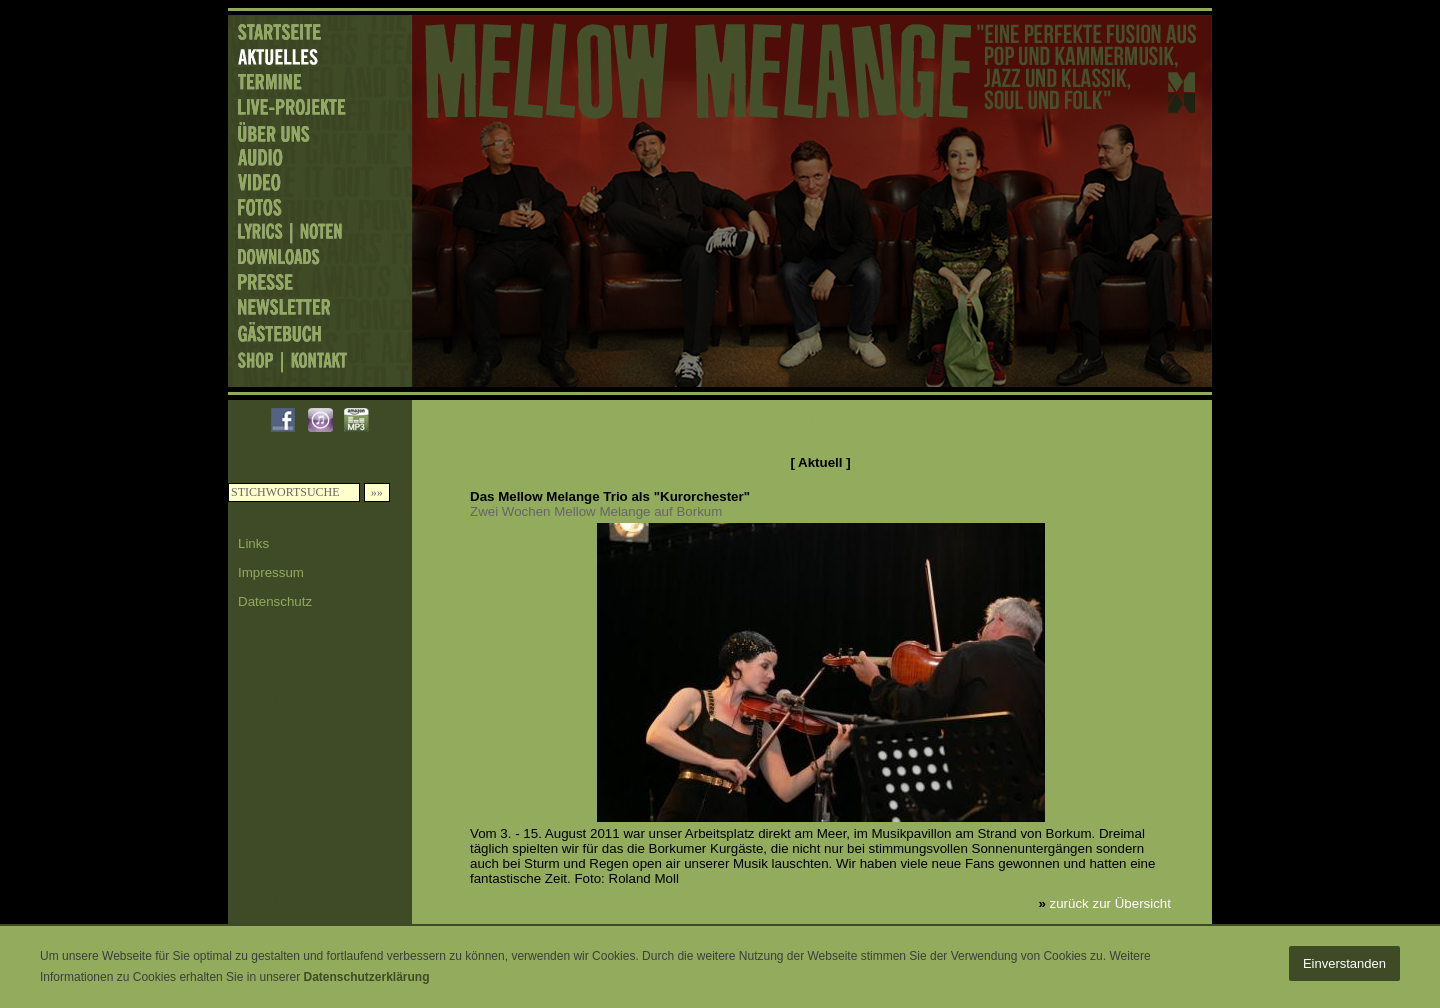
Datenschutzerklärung (366, 977)
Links (253, 543)
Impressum (271, 572)
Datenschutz (275, 601)
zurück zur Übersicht (1110, 903)
